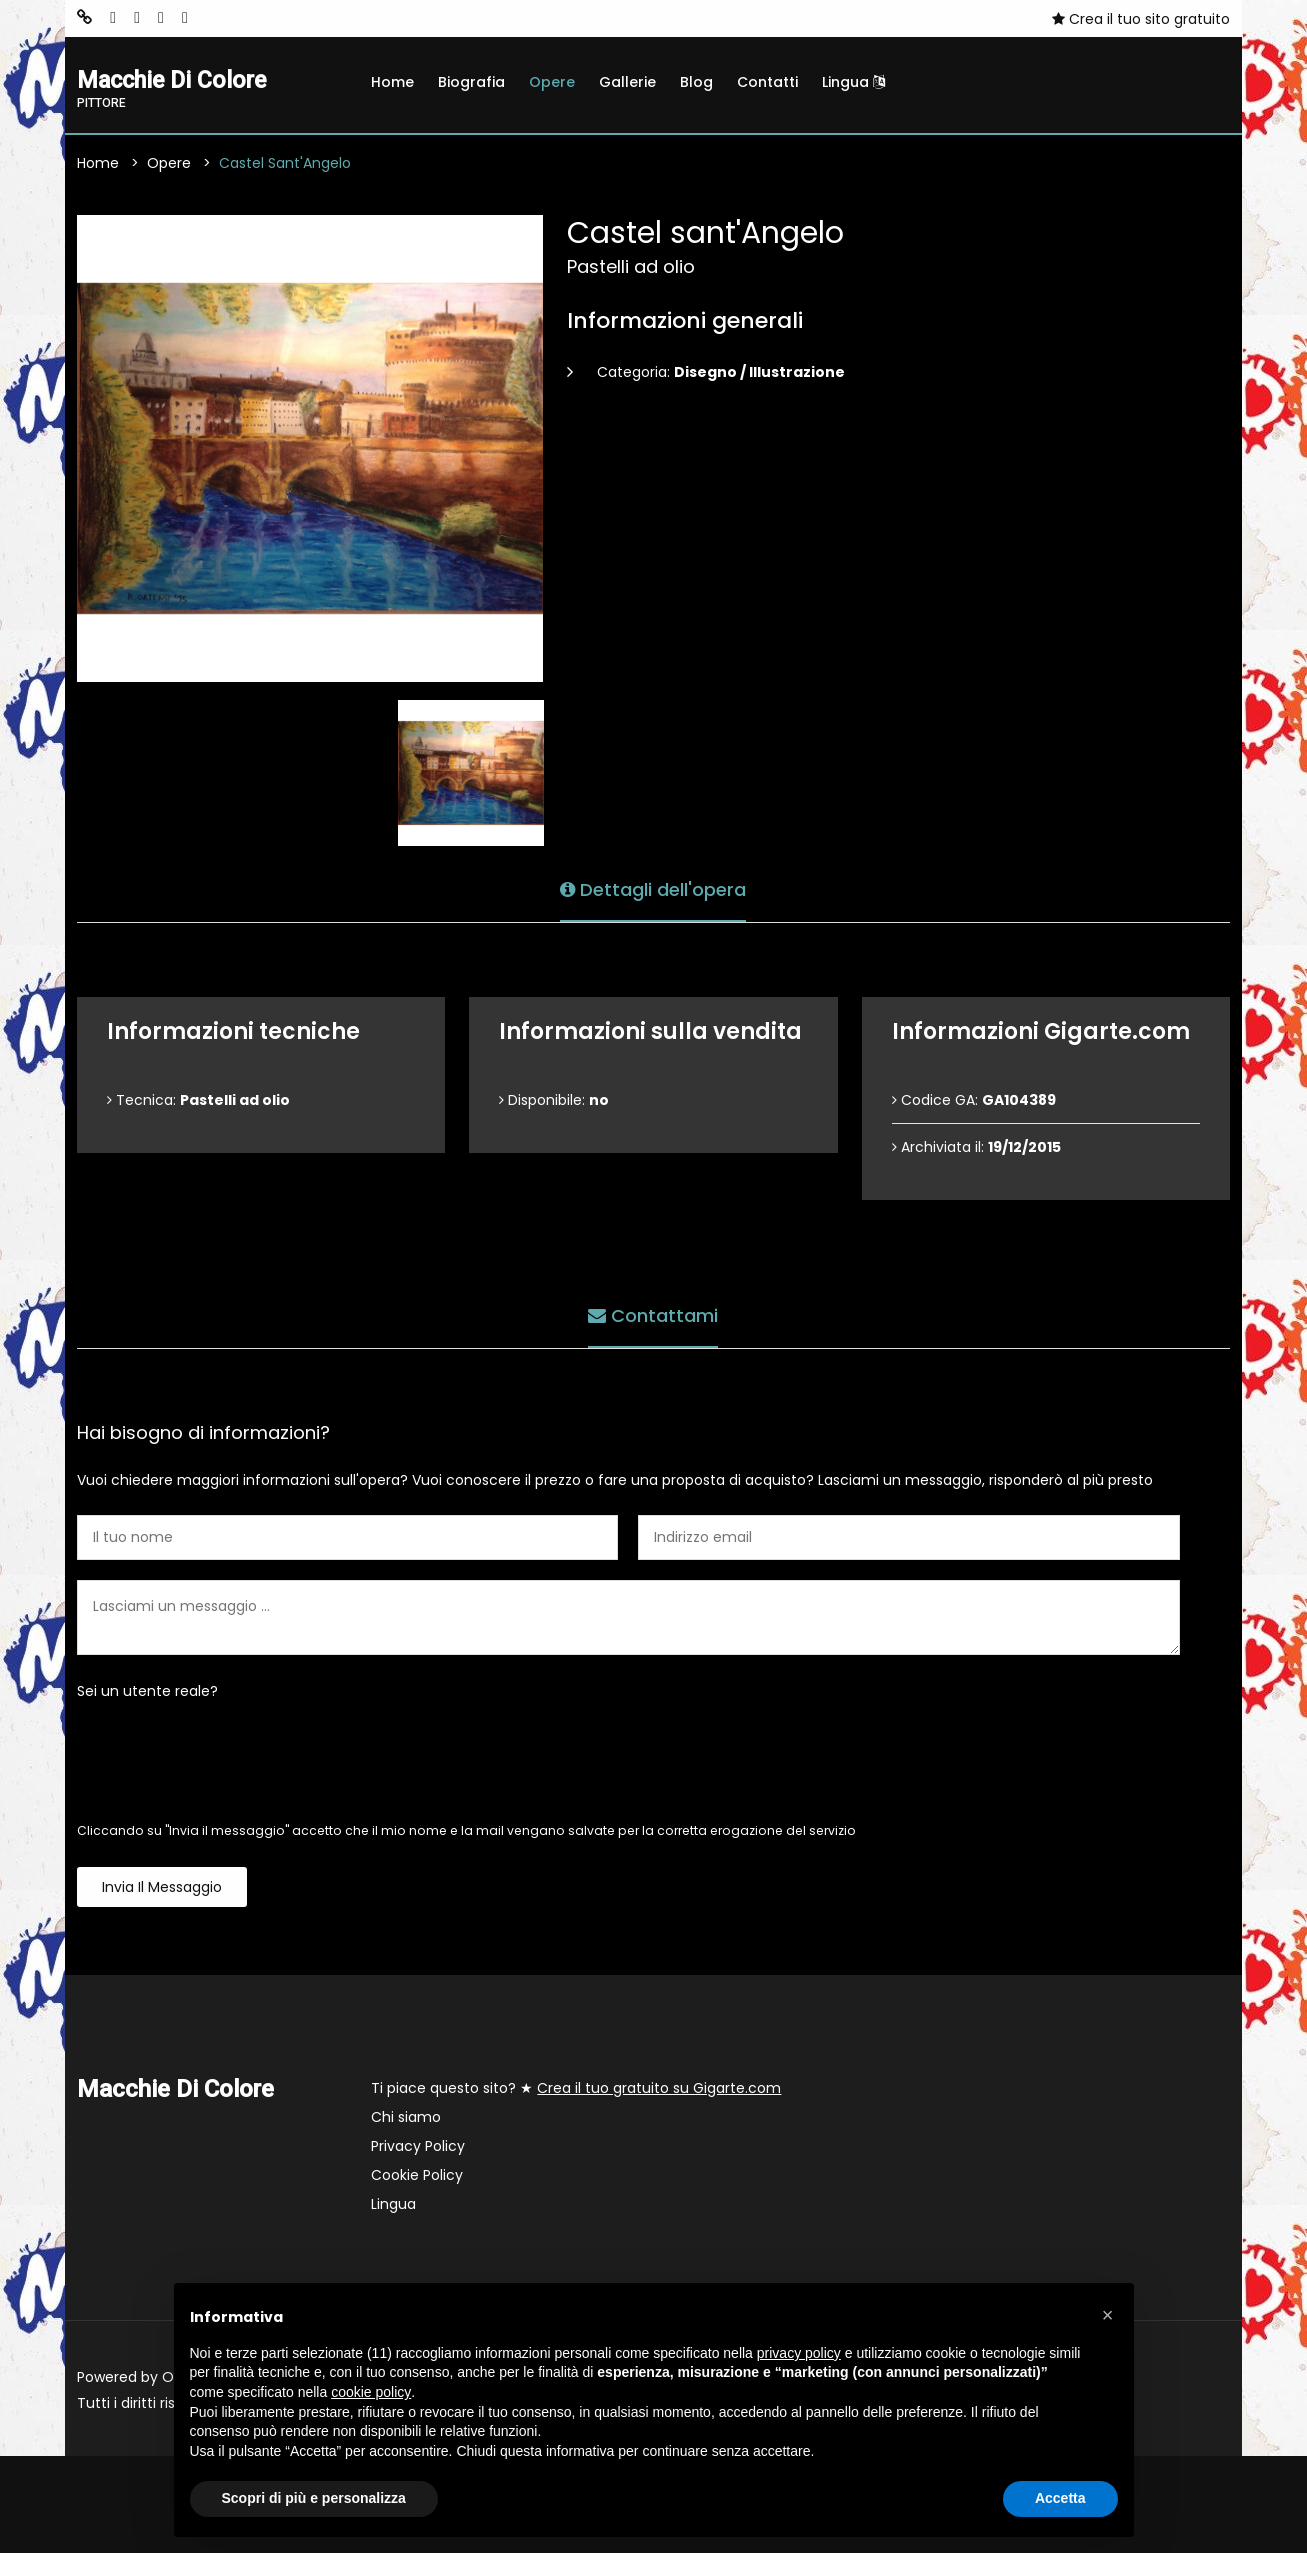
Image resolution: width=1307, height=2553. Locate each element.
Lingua (853, 82)
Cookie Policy (417, 2176)
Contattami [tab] (653, 1315)
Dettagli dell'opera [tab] (653, 889)
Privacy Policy (418, 2147)
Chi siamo (406, 2118)
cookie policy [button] (371, 2392)
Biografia (471, 82)
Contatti (767, 82)
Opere (552, 82)
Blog (696, 82)
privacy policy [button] (799, 2353)
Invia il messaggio (162, 1888)
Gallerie (627, 82)
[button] (1108, 2315)
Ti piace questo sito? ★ (576, 2089)
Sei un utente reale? (147, 1692)
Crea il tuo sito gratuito (1141, 19)
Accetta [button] (1060, 2498)
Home (392, 82)
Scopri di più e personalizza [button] (314, 2498)
